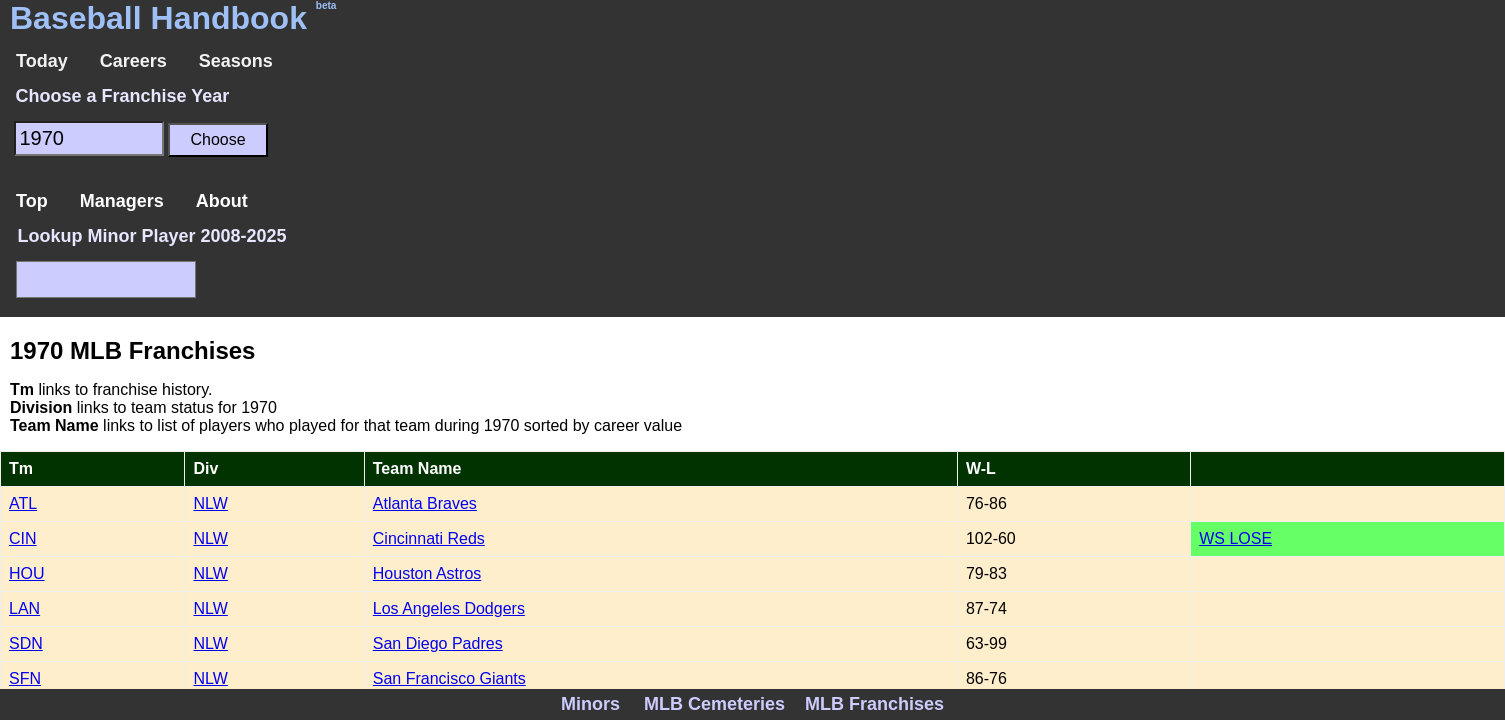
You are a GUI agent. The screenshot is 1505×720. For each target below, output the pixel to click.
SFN (25, 678)
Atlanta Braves (425, 503)
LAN (24, 608)
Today (42, 61)
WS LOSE (1235, 538)
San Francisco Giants (449, 678)
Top (32, 201)
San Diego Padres (438, 643)
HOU (27, 573)
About (222, 201)
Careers (133, 61)
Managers (122, 201)
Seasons (236, 61)
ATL (23, 503)
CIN (23, 538)
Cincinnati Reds (429, 538)
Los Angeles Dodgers (449, 608)
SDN (26, 643)
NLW (210, 503)
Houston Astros (427, 573)
